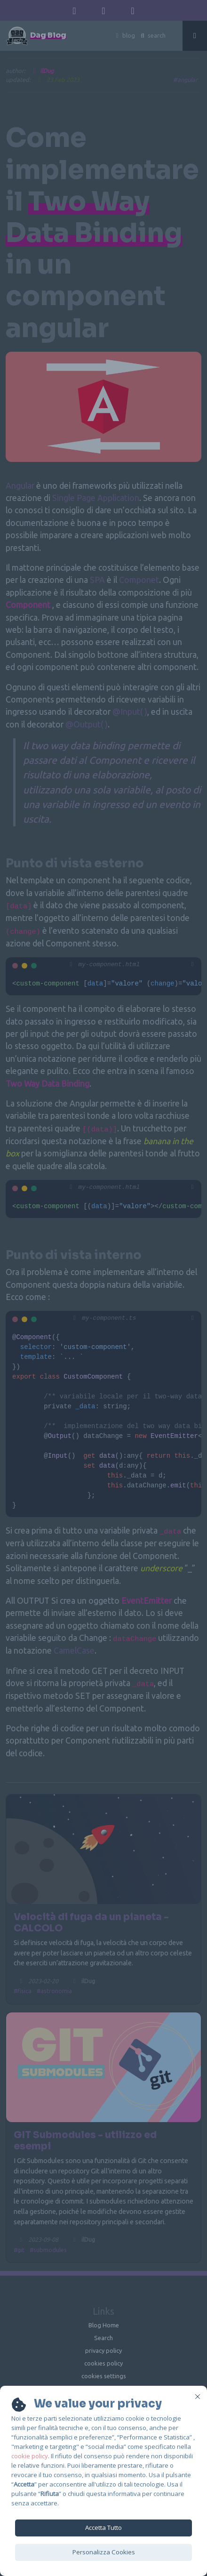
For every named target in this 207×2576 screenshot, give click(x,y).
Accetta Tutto (103, 2527)
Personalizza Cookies (103, 2552)
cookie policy (29, 2456)
